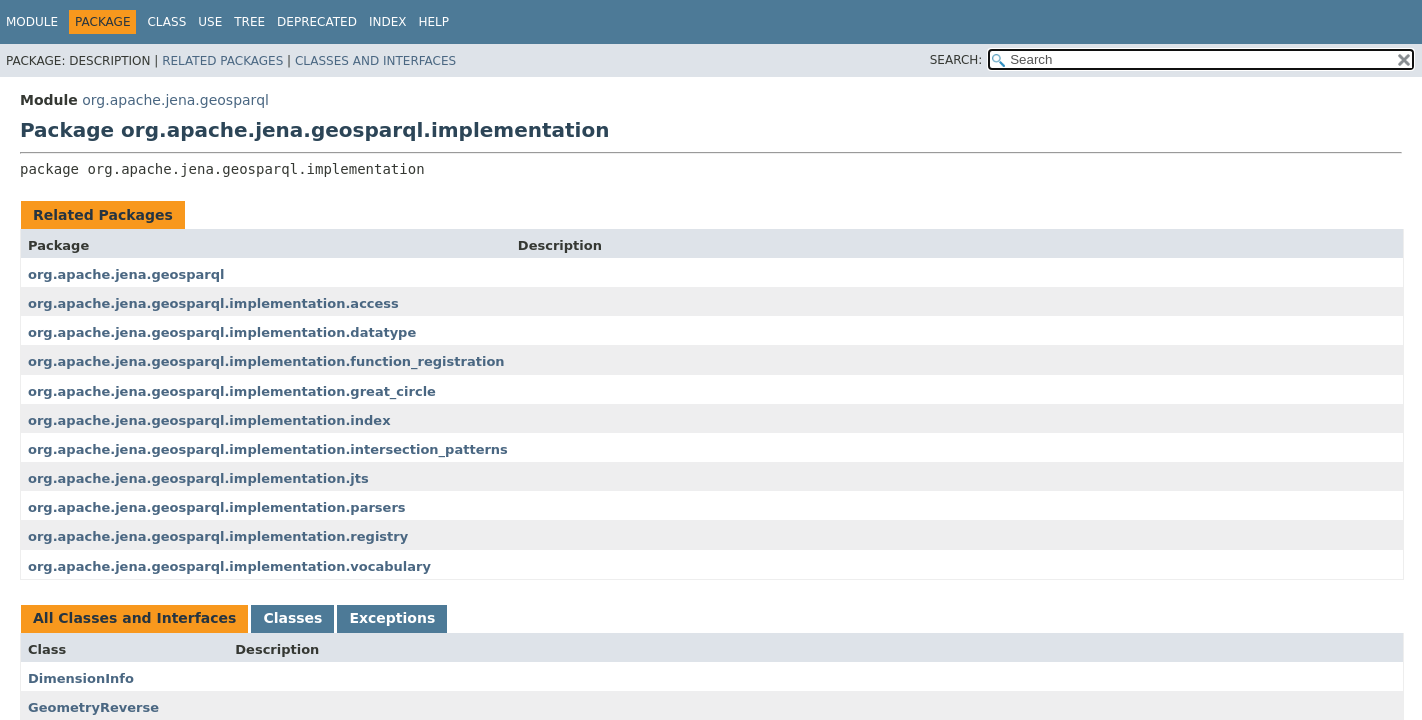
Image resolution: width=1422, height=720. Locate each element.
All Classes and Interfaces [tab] (134, 618)
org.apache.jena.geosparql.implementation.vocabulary (229, 566)
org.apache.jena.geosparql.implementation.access (213, 303)
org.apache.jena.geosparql (175, 100)
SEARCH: (956, 60)
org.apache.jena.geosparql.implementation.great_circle (232, 391)
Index (388, 22)
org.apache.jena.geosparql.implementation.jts (198, 478)
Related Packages (222, 61)
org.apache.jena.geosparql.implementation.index (209, 420)
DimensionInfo (81, 678)
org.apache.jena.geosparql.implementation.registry (218, 536)
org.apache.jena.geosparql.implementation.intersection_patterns (268, 449)
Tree (249, 22)
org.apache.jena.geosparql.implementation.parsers (217, 507)
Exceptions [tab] (392, 618)
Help (433, 22)
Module (32, 22)
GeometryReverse (93, 707)
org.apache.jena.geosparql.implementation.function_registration (266, 361)
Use (210, 22)
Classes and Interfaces (375, 61)
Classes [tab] (292, 618)
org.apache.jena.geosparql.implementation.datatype (222, 332)
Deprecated (317, 22)
